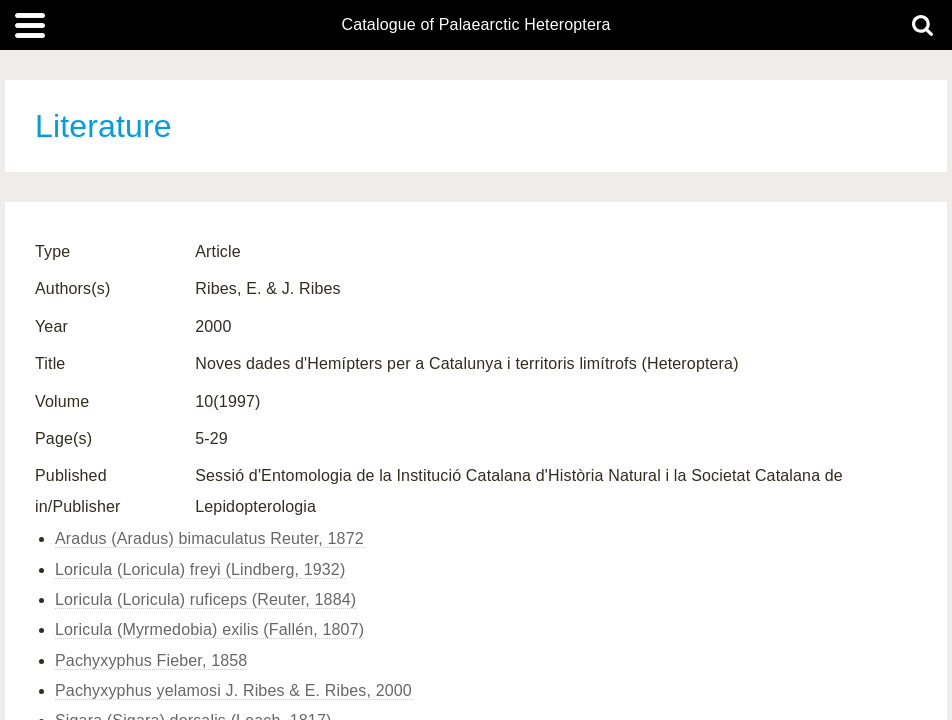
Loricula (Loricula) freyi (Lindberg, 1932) (200, 569)
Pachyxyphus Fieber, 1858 (151, 660)
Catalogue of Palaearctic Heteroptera (475, 25)
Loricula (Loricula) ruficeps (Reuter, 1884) (205, 599)
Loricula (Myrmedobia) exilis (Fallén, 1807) (209, 629)
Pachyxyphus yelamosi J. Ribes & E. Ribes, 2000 (233, 690)
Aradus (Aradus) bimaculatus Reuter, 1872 (209, 538)
